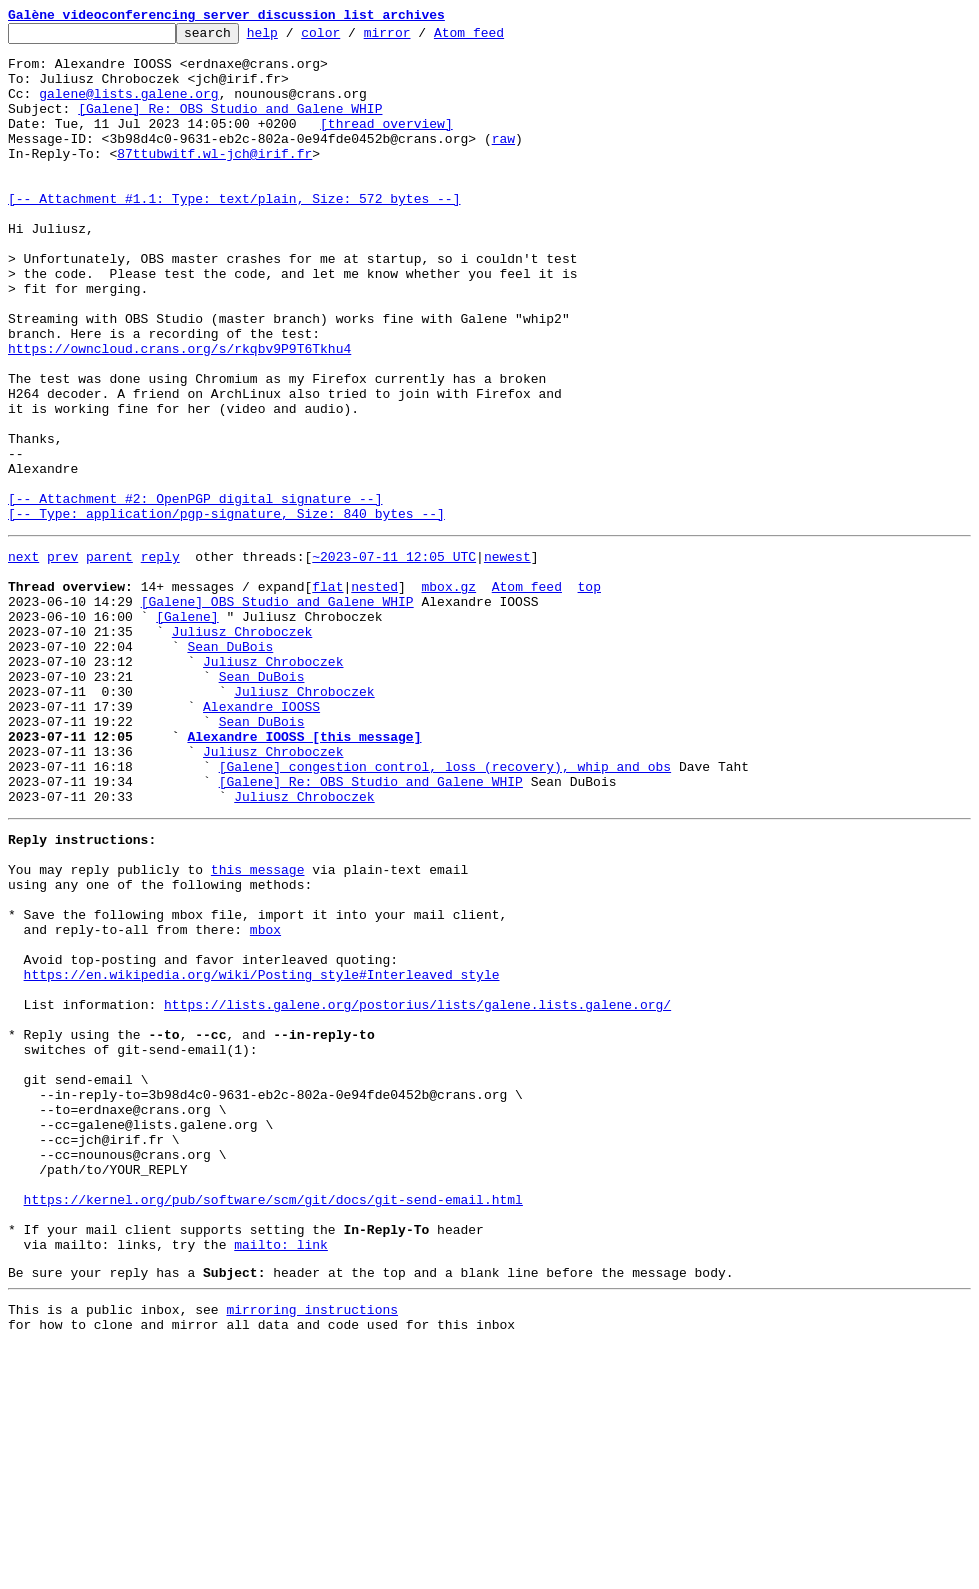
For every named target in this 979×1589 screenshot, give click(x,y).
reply (160, 658)
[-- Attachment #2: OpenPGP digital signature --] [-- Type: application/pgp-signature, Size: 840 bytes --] (226, 603)
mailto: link (281, 1478)
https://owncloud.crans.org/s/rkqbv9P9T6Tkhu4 (179, 414)
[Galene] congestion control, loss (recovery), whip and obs (445, 910)
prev (62, 658)
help (293, 38)
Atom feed (500, 38)
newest (507, 658)
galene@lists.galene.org (128, 108)
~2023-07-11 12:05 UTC (394, 658)
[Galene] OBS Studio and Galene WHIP (277, 712)
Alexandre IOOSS (261, 838)
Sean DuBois (230, 766)
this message (258, 1028)
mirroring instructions (312, 1549)
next (23, 658)
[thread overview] (386, 144)
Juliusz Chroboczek (242, 748)
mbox (265, 1100)
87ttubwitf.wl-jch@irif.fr (214, 180)
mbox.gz (448, 694)
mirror (418, 38)
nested (374, 694)
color (351, 38)
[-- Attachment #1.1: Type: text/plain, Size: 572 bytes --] (234, 234)
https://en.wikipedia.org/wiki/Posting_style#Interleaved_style (262, 1154)
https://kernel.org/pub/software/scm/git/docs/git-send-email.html (273, 1424)
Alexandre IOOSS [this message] (304, 874)
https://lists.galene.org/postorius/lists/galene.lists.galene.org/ (417, 1190)
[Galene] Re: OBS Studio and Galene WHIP (230, 126)
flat (327, 694)
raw (503, 162)
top (588, 694)
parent (109, 658)
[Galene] (187, 730)
